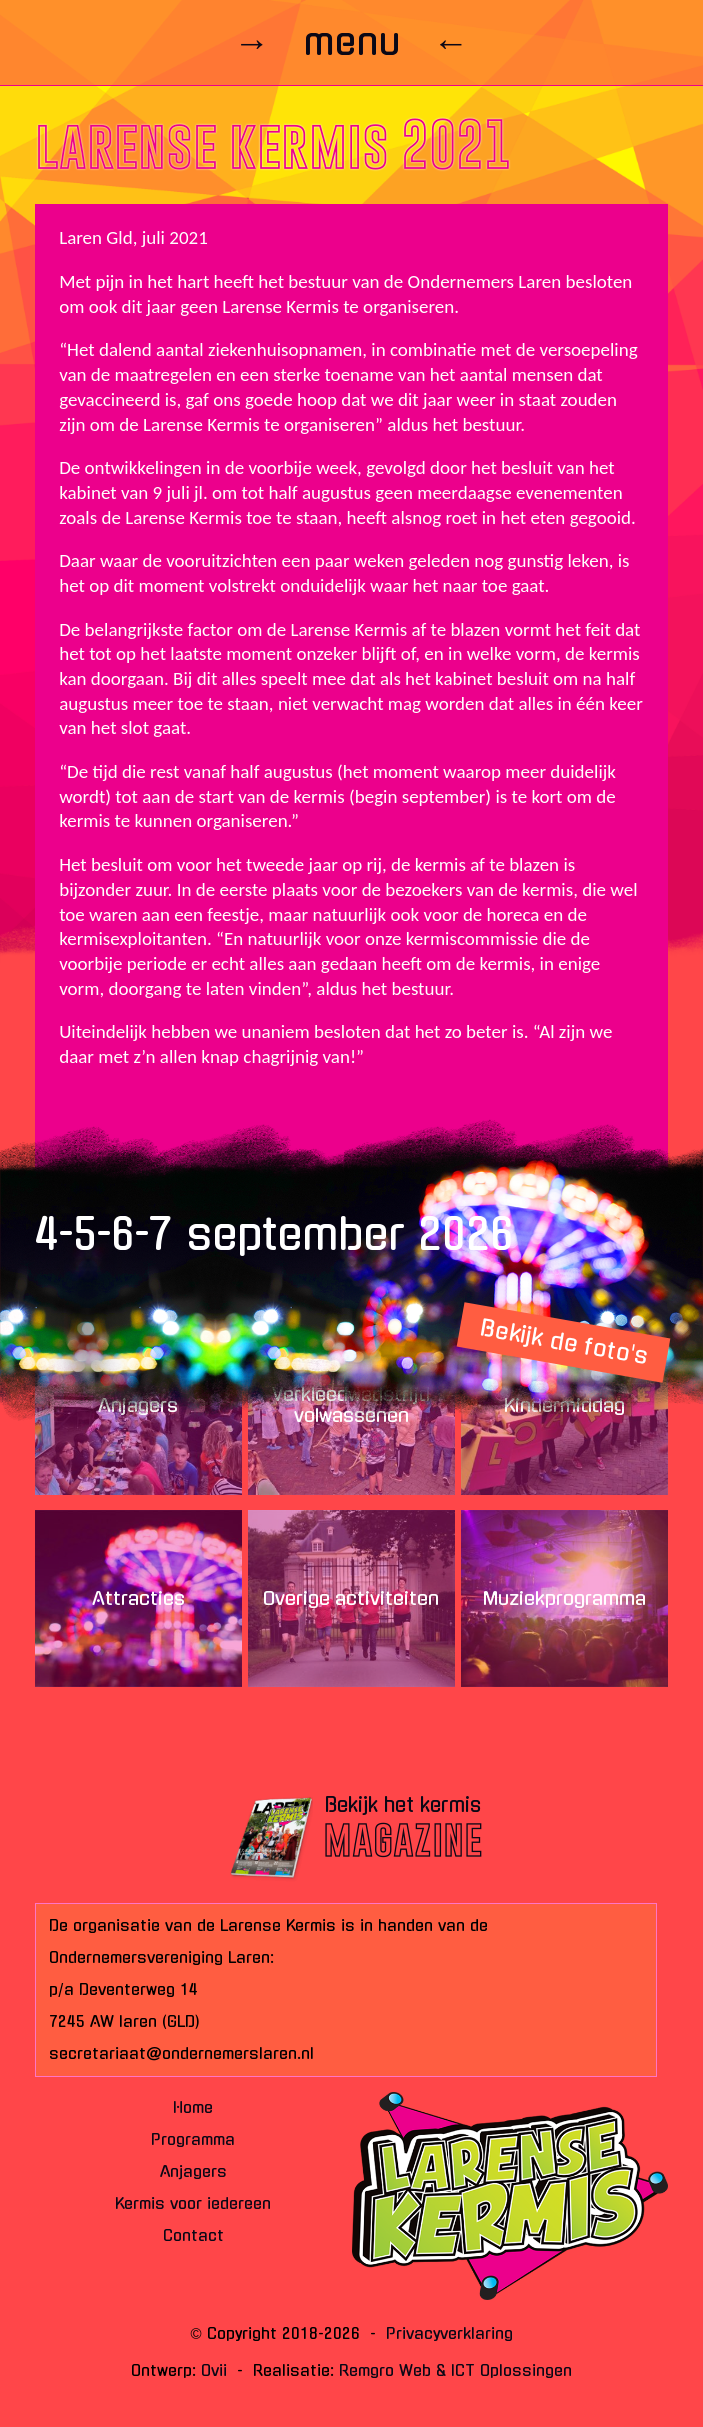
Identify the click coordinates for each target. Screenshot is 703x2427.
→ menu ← (351, 42)
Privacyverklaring (449, 2333)
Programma (193, 2139)
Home (193, 2107)
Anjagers (193, 2171)
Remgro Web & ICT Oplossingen (455, 2370)
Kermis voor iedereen (193, 2203)
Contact (193, 2235)
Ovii (214, 2370)
